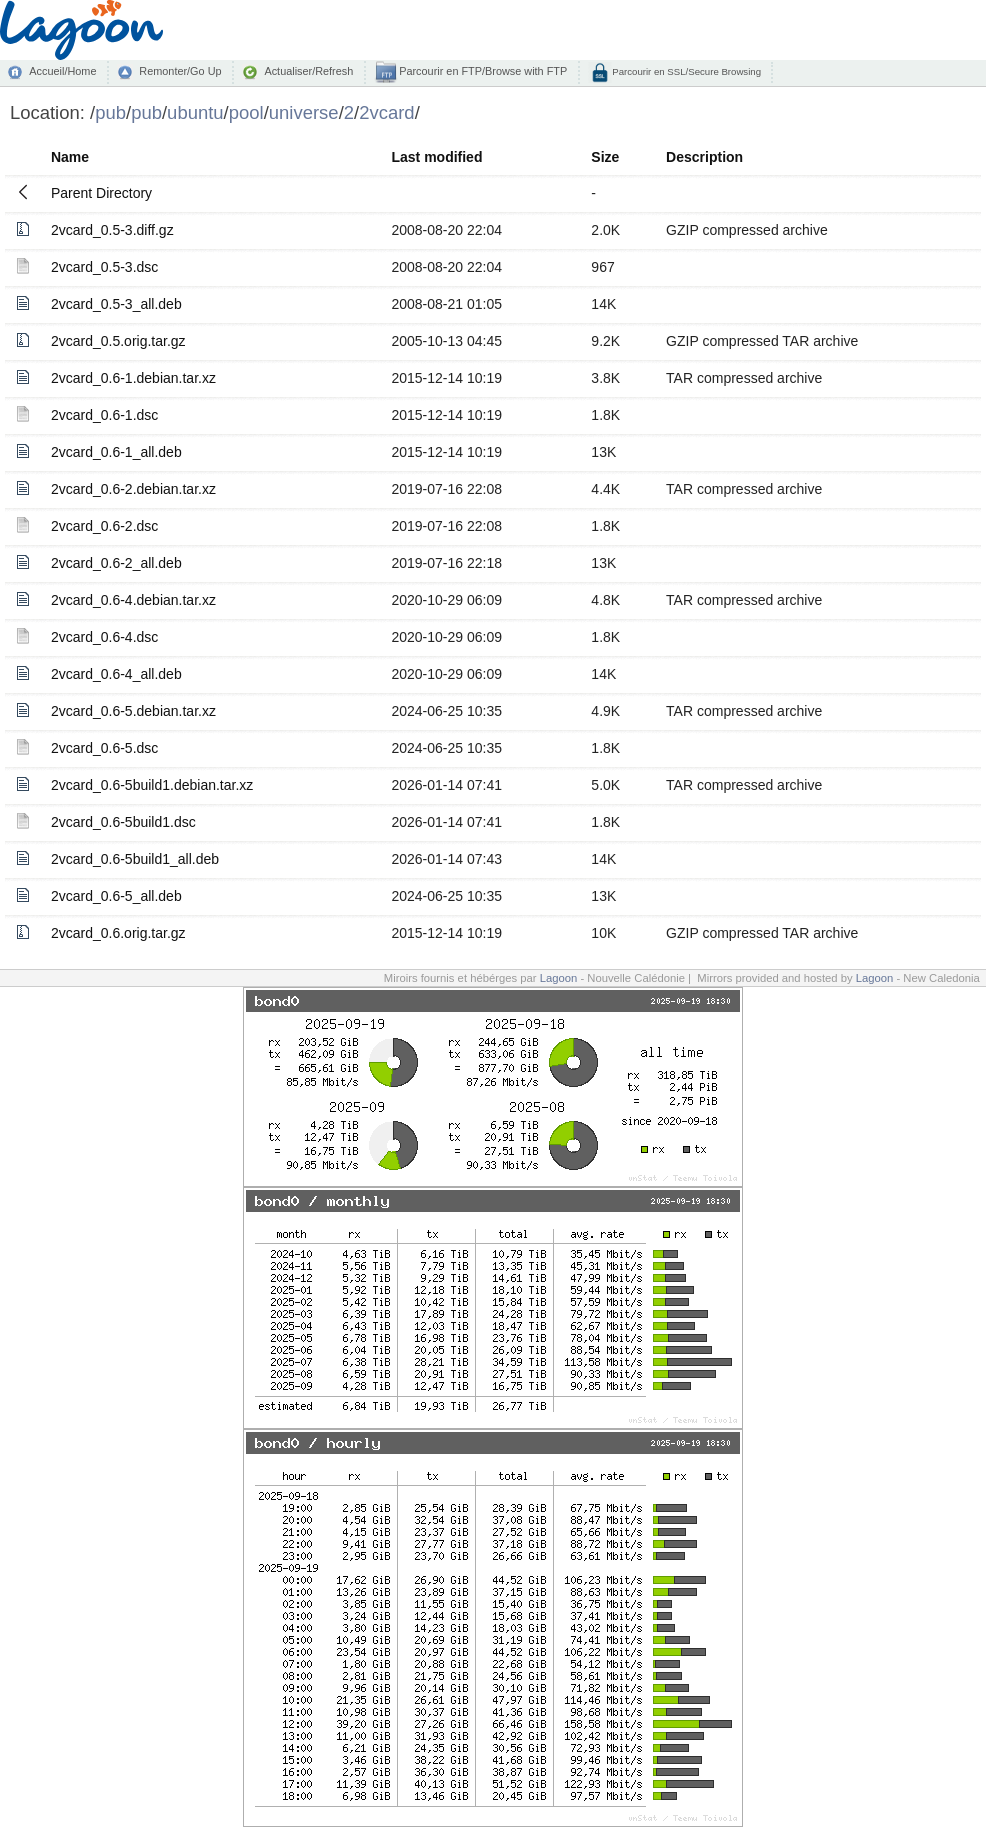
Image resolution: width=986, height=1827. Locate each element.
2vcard (386, 112)
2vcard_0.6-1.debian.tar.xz (133, 378)
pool (246, 112)
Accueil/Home (62, 71)
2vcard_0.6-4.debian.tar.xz (133, 600)
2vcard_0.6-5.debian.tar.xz (133, 711)
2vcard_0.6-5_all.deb (116, 896)
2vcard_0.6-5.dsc (104, 748)
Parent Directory (101, 193)
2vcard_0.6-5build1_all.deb (135, 859)
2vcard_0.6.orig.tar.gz (118, 933)
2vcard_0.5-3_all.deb (116, 304)
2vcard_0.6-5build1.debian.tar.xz (152, 785)
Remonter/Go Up (180, 71)
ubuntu (195, 112)
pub (110, 112)
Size (605, 157)
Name (70, 157)
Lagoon (559, 978)
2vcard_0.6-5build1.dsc (123, 822)
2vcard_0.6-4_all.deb (116, 674)
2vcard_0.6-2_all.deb (116, 563)
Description (704, 157)
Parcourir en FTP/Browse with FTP (481, 71)
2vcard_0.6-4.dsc (104, 637)
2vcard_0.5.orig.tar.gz (118, 341)
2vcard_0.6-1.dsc (104, 415)
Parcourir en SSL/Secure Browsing (685, 71)
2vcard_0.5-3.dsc (104, 267)
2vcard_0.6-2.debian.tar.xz (133, 489)
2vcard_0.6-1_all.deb (116, 452)
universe (304, 112)
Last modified (436, 157)
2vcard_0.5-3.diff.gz (112, 230)
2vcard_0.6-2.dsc (104, 526)
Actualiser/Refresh (308, 71)
